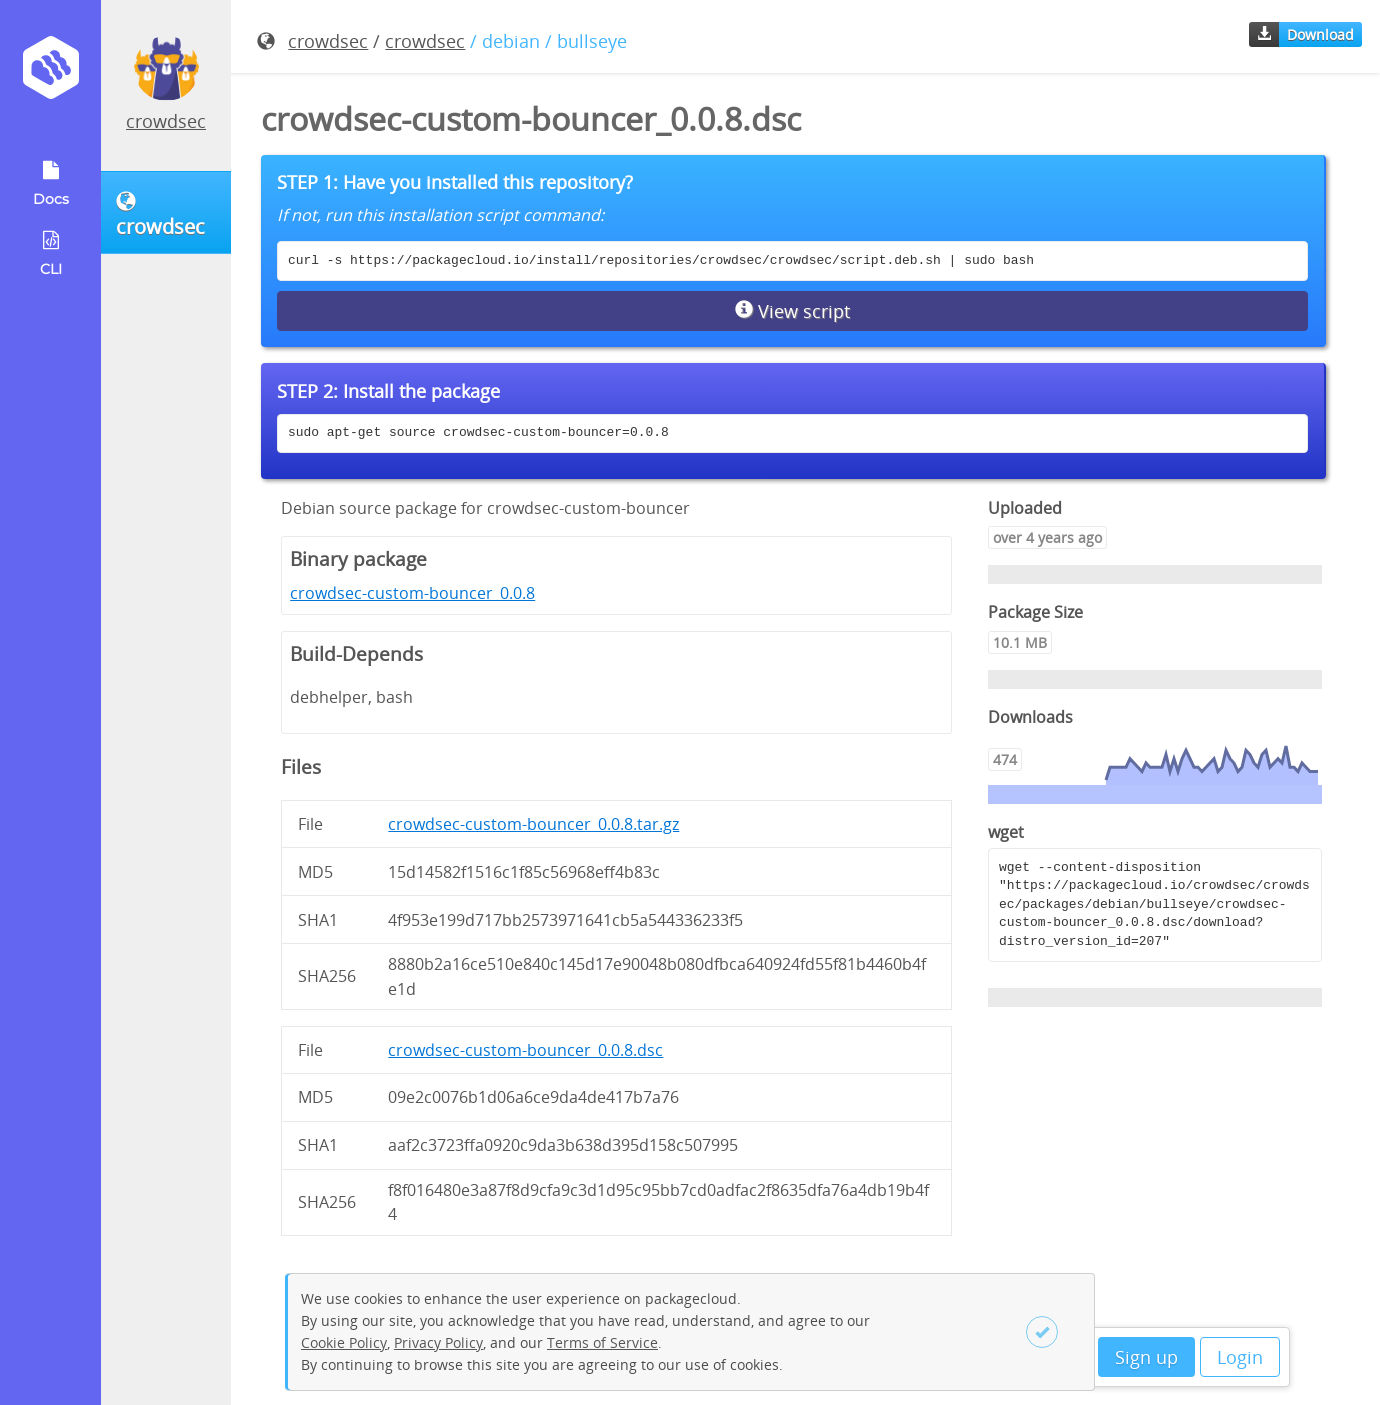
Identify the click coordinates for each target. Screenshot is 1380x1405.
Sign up (1146, 1357)
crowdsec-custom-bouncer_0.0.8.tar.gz (533, 824)
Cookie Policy (344, 1342)
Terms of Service (602, 1342)
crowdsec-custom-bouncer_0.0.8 (412, 593)
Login (1240, 1357)
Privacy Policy (438, 1342)
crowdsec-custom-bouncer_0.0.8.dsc (525, 1050)
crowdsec (166, 121)
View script (792, 311)
